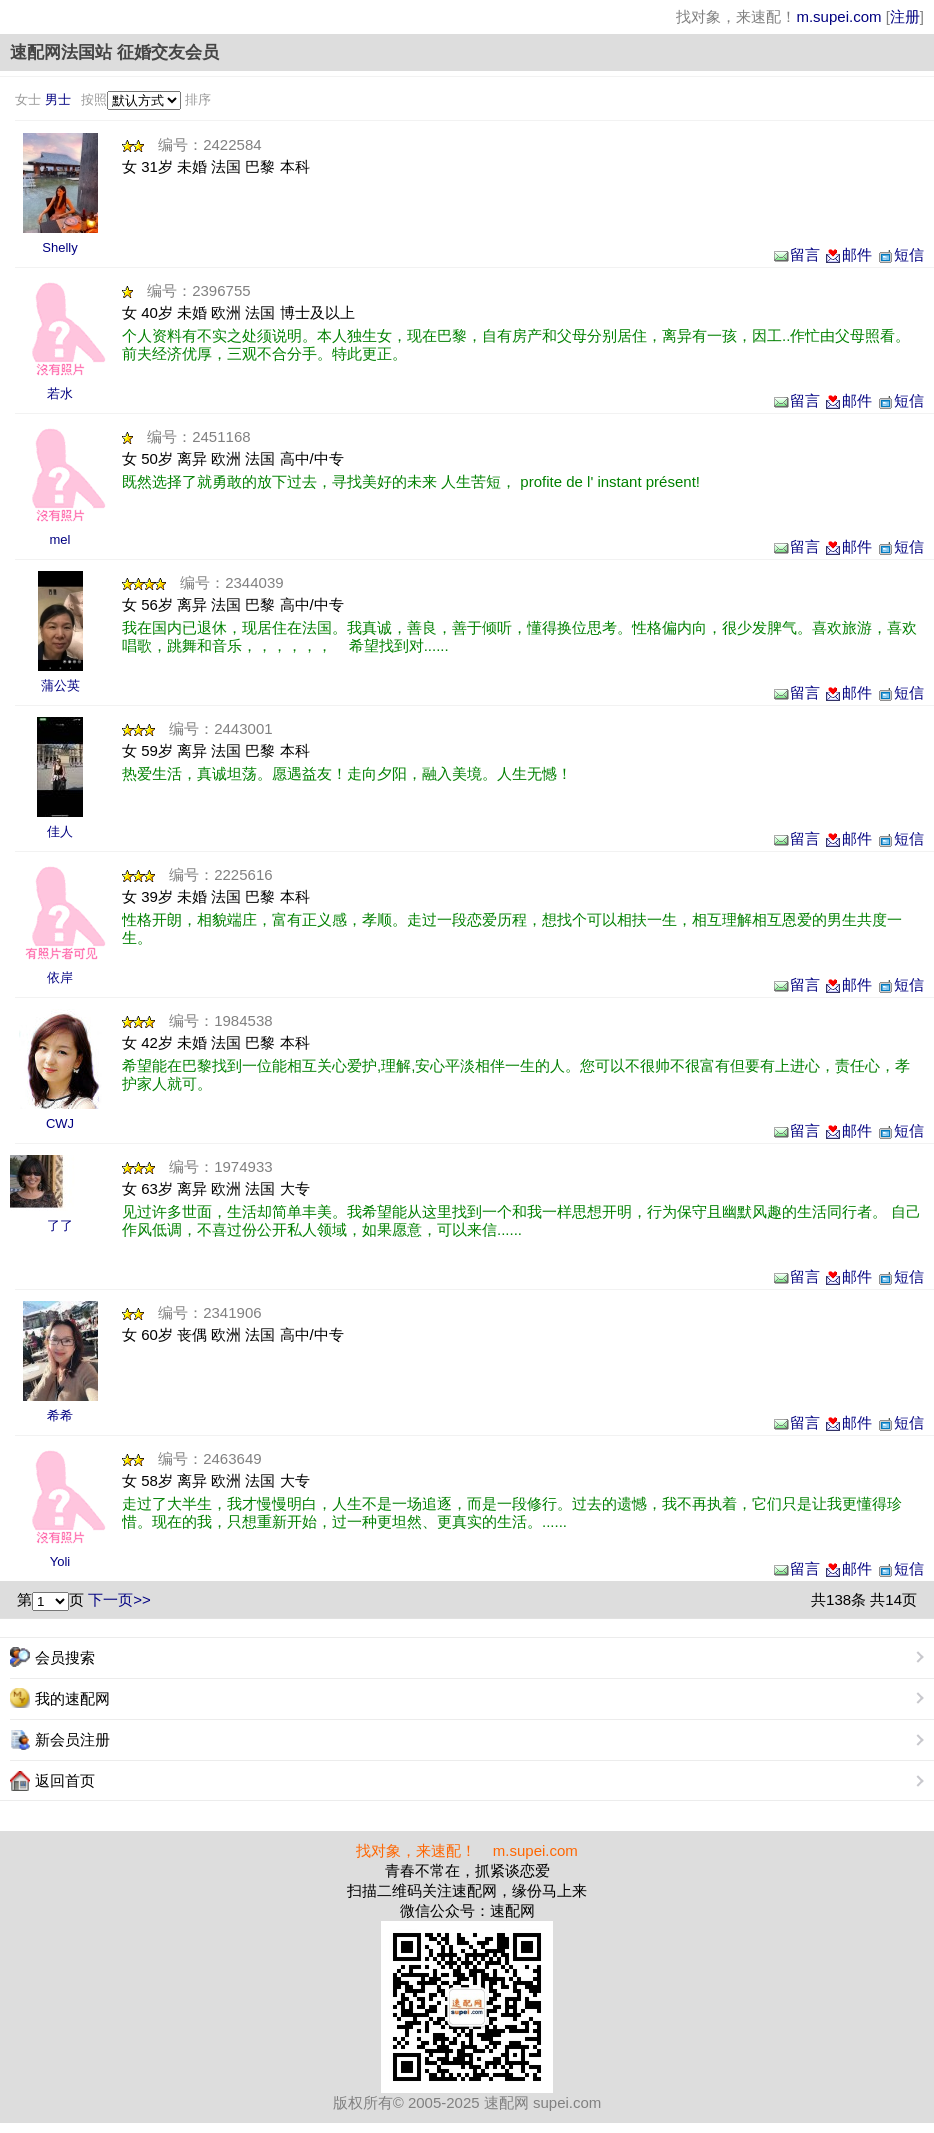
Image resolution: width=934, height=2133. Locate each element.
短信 (900, 254)
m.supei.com (838, 16)
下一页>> (119, 1599)
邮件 (848, 254)
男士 (58, 99)
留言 (796, 254)
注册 (905, 16)
